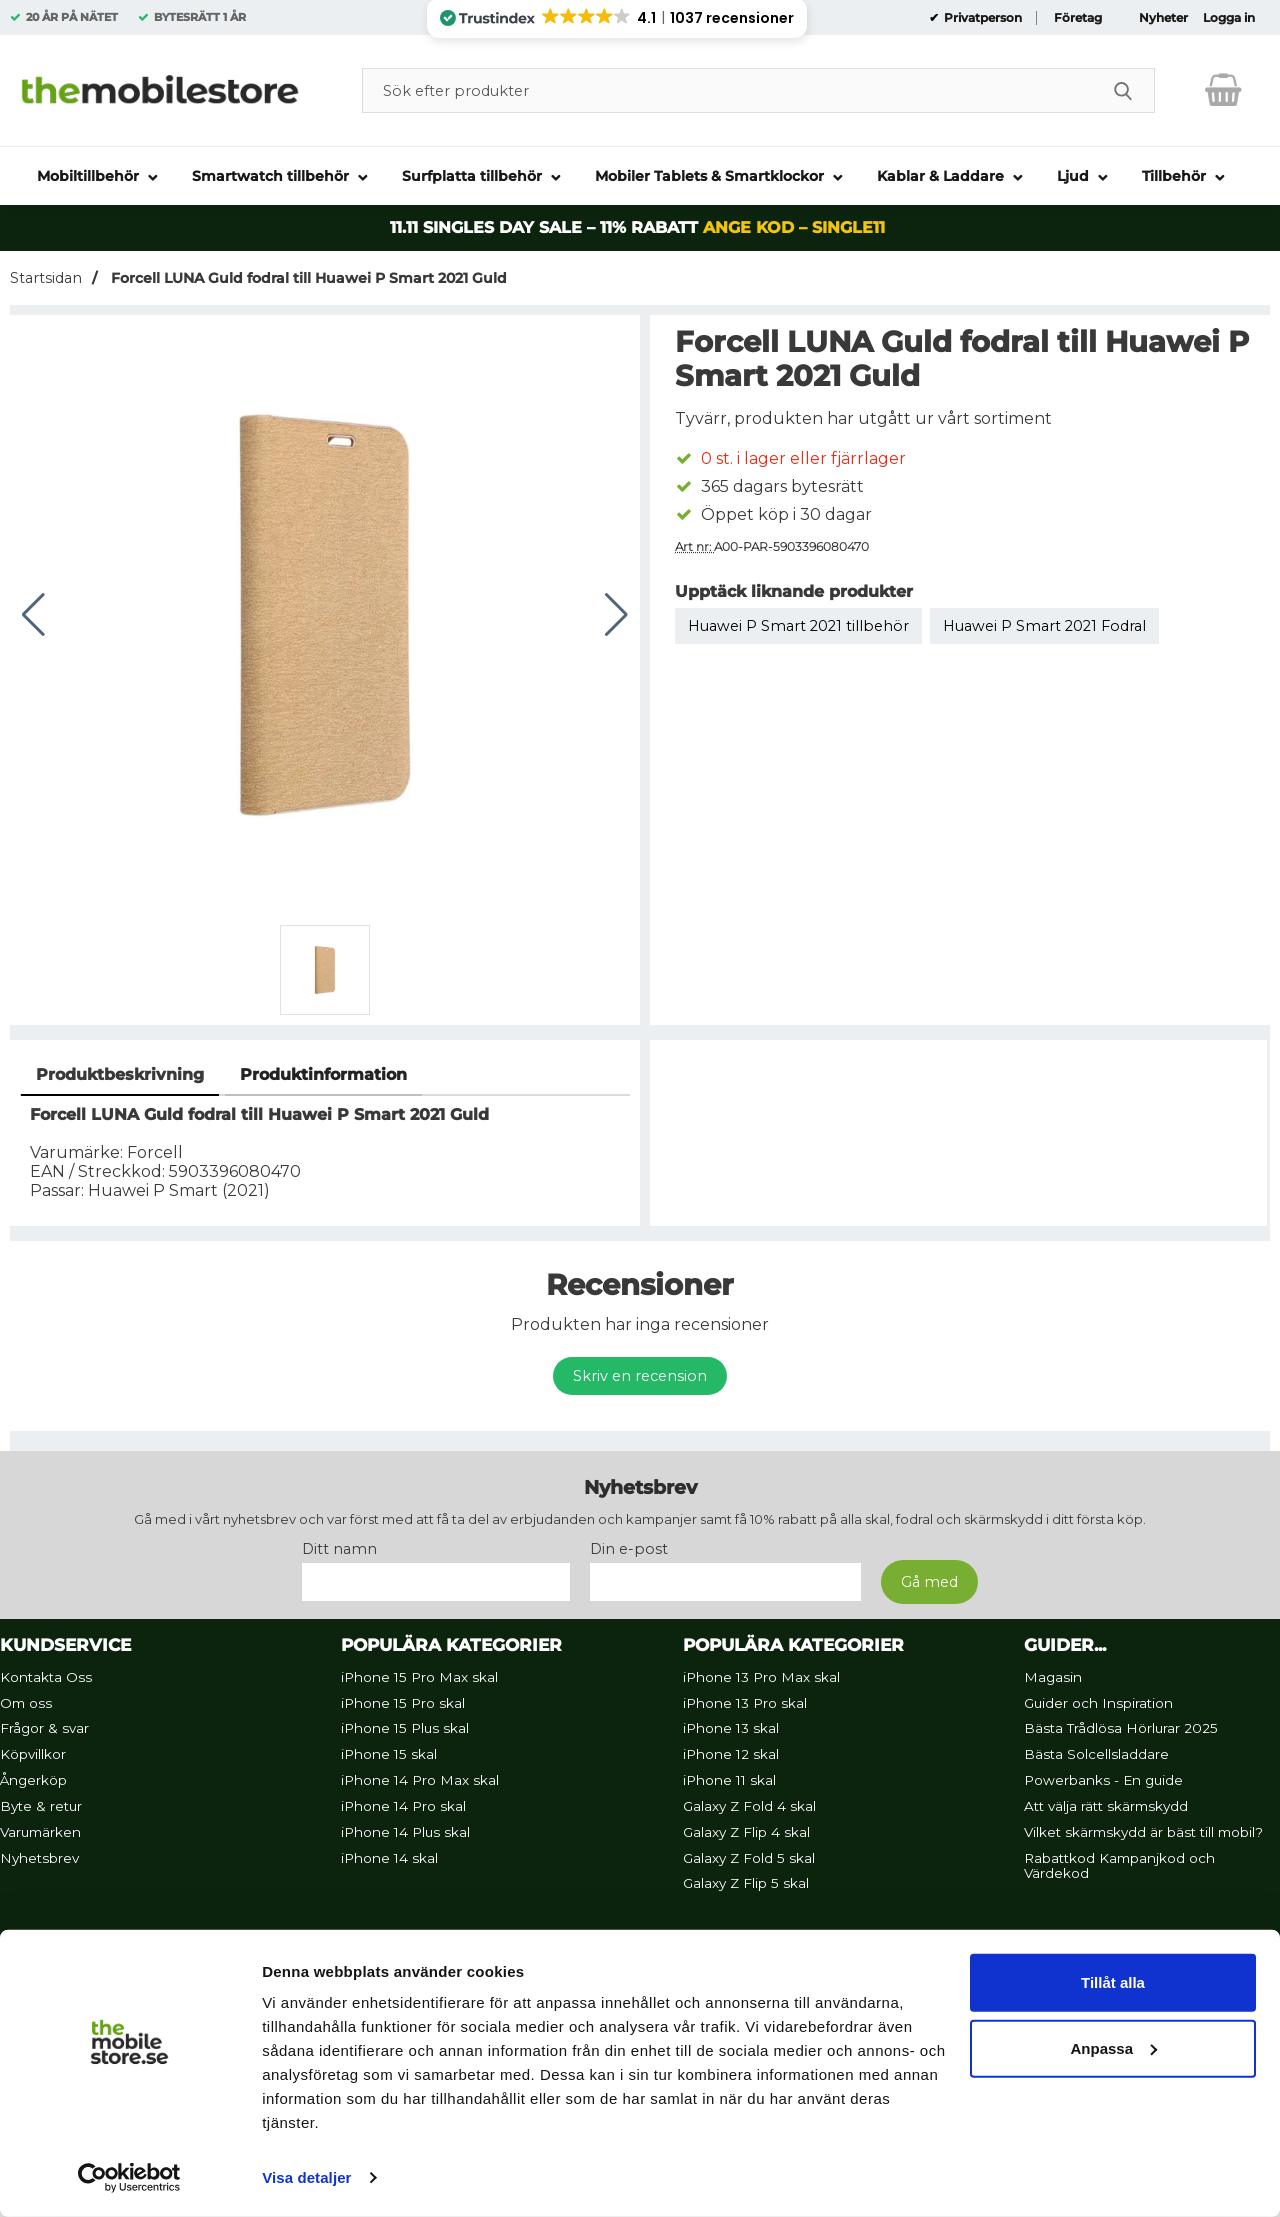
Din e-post (629, 1549)
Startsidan (46, 278)
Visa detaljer (306, 2177)
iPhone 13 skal (731, 1729)
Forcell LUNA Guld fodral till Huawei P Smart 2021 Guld (307, 278)
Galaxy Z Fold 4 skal (749, 1806)
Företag (1078, 18)
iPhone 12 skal (731, 1754)
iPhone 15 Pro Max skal (419, 1677)
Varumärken (40, 1832)
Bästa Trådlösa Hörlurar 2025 (1121, 1729)
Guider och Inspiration (1098, 1703)
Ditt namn (339, 1549)
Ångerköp (33, 1780)
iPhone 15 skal (389, 1754)
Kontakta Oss (46, 1677)
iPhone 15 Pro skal (403, 1703)
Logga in (1229, 18)
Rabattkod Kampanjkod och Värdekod (1119, 1866)
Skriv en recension (640, 1376)
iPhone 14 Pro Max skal (420, 1780)
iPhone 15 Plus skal (405, 1729)
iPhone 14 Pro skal (403, 1806)
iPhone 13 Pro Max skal (761, 1677)
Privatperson (981, 18)
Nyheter (1163, 18)
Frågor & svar (44, 1729)
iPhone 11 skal (729, 1780)
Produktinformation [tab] (323, 1074)
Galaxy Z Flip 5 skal (746, 1884)
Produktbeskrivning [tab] (120, 1074)
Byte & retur (41, 1806)
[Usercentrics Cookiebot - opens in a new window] (129, 2178)
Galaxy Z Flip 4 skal (746, 1832)
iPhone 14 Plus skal (405, 1832)
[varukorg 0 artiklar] (1223, 90)
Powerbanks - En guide (1103, 1780)
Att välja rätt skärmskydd (1106, 1806)
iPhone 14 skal (389, 1858)
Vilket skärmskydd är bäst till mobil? (1143, 1832)
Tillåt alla (1113, 1982)
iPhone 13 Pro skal (745, 1703)
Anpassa (1113, 2047)
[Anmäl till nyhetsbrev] (929, 1582)
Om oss (26, 1703)
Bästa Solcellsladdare (1096, 1754)
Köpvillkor (33, 1754)
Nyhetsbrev (39, 1858)
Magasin (1053, 1677)
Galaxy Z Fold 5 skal (749, 1858)
